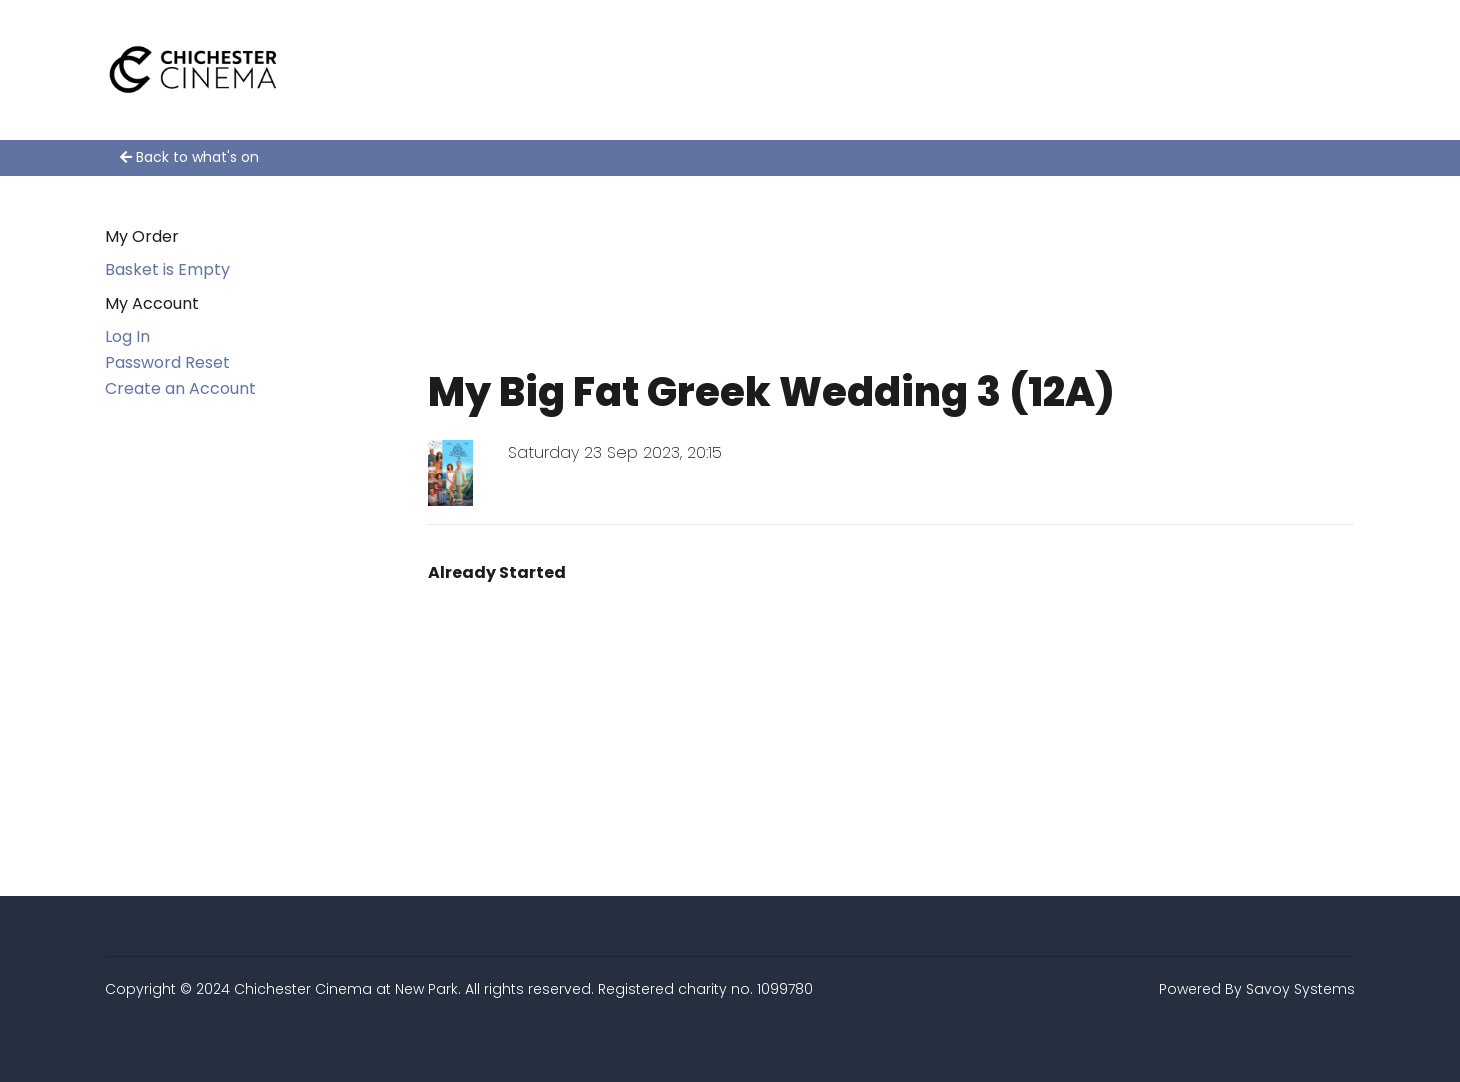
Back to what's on (189, 157)
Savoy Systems (1300, 989)
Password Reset (167, 362)
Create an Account (180, 388)
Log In (127, 336)
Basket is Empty (167, 269)
